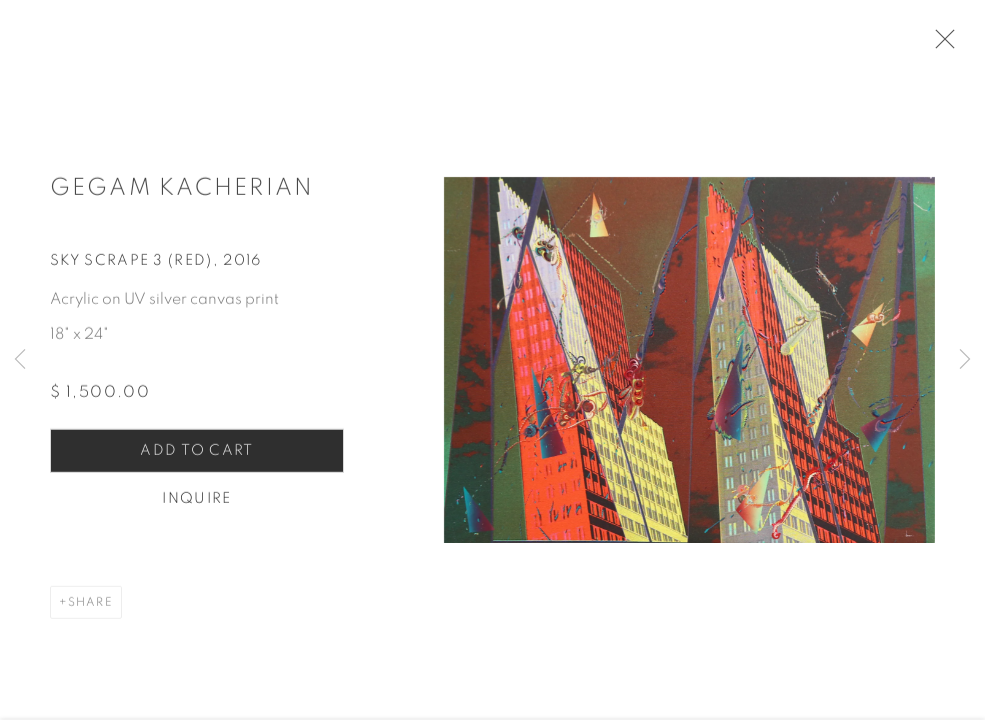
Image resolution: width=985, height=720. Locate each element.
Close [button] (947, 45)
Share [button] (90, 610)
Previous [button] (20, 360)
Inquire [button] (196, 506)
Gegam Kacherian (182, 196)
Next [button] (965, 360)
